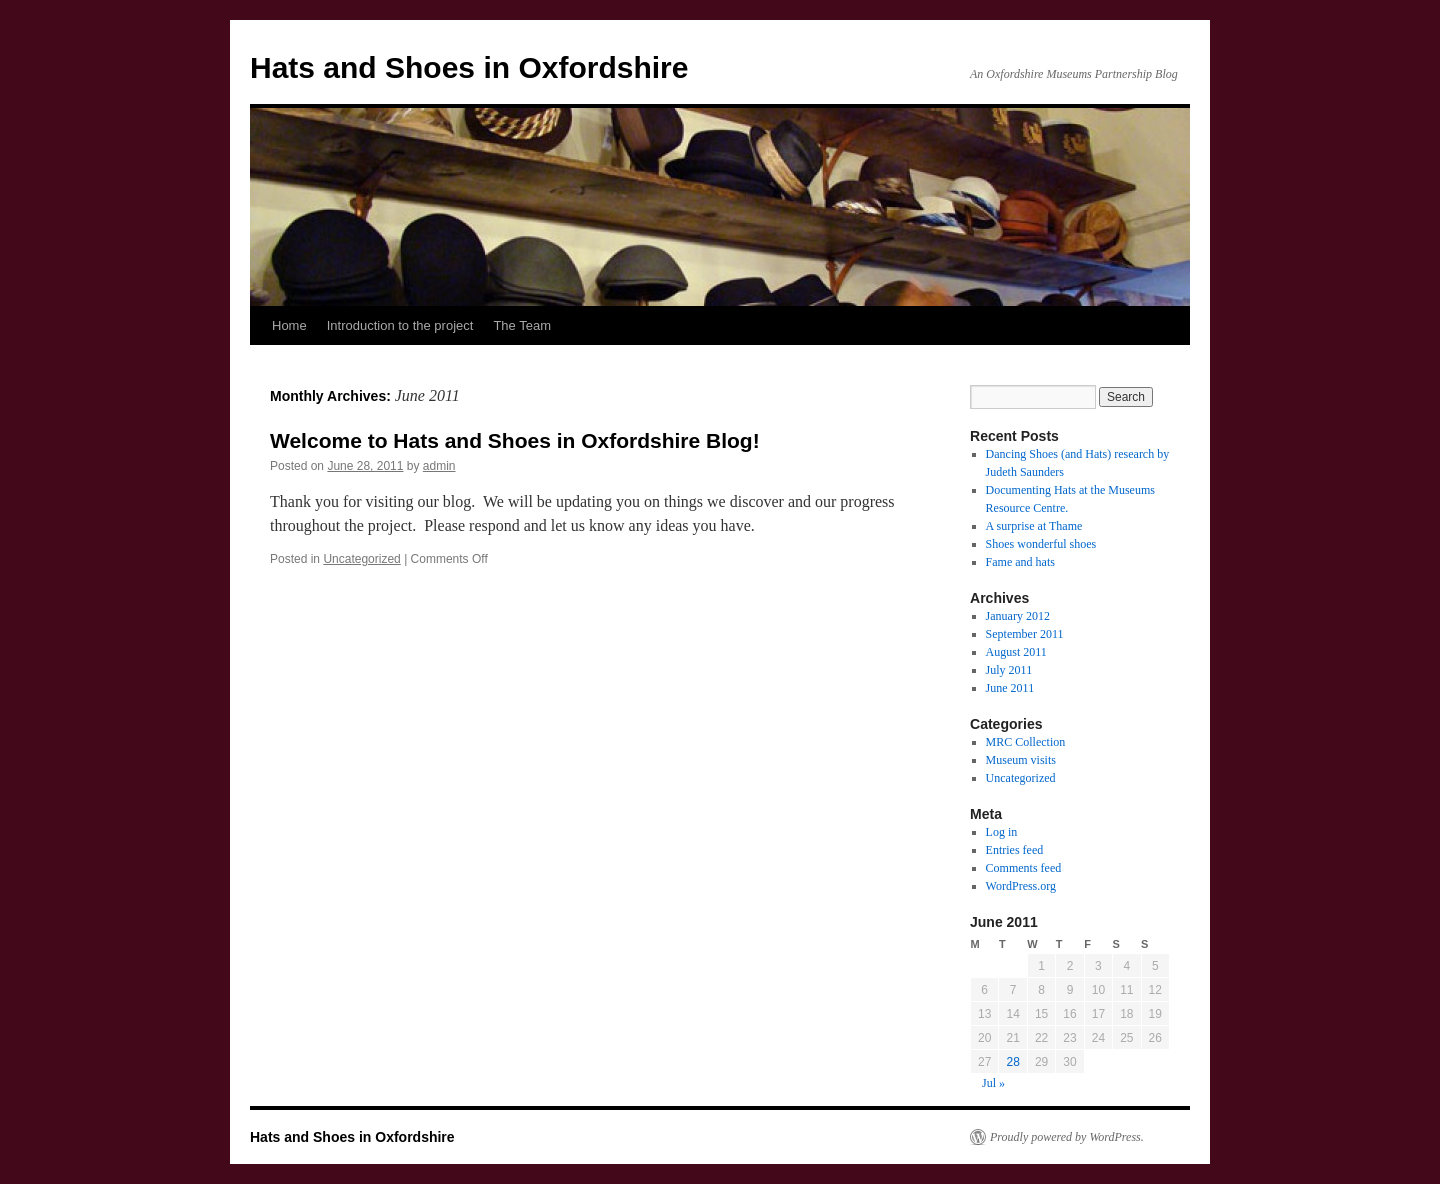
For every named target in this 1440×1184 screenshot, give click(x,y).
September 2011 (1025, 634)
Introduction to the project (400, 325)
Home (289, 325)
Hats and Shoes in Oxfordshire (469, 67)
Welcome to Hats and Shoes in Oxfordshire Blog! (515, 440)
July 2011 (1009, 670)
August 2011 (1016, 652)
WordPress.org (1021, 886)
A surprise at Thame (1034, 526)
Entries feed (1015, 850)
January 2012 (1018, 616)
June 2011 (1010, 688)
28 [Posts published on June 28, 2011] (1012, 1062)
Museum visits (1021, 760)
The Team (522, 325)
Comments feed (1024, 868)
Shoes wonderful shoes (1041, 544)
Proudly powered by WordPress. (1067, 1137)
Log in (1002, 832)
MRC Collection (1026, 742)
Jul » (993, 1083)
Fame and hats (1020, 562)
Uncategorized (361, 559)
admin (439, 466)
